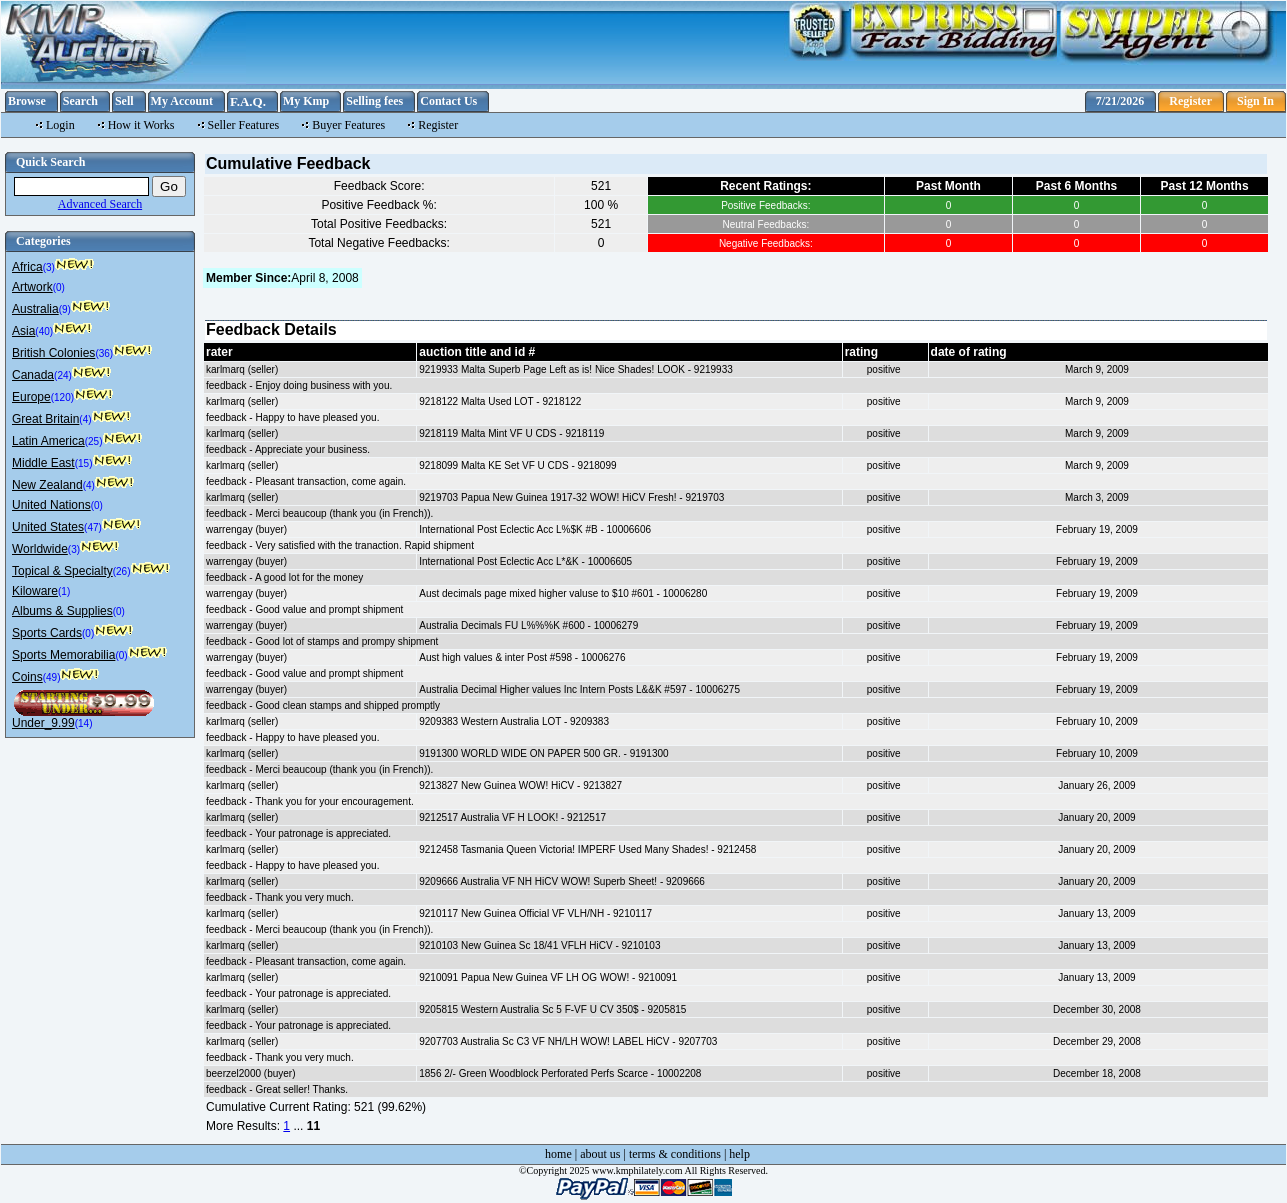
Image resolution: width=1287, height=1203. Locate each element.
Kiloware (35, 591)
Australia (35, 309)
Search (80, 101)
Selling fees (374, 101)
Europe (31, 397)
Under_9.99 (43, 723)
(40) (44, 331)
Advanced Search (100, 204)
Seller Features (244, 125)
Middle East (43, 463)
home (558, 1154)
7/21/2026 (1120, 101)
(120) (62, 397)
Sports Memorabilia (63, 655)
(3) (49, 267)
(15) (84, 463)
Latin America (48, 441)
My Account (182, 101)
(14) (84, 723)
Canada (33, 375)
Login (60, 125)
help (739, 1154)
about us (600, 1154)
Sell (124, 101)
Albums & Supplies (62, 611)
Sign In (1255, 101)
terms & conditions (675, 1154)
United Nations (51, 505)
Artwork (32, 287)
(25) (94, 441)
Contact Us (448, 101)
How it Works (141, 125)
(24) (63, 375)
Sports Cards (47, 633)
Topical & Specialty (62, 571)
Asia (23, 331)
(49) (52, 677)
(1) (64, 591)
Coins (27, 677)
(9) (65, 309)
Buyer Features (348, 125)
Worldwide (40, 549)
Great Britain (45, 419)
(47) (93, 527)
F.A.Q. (248, 101)
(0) (59, 287)
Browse (27, 101)
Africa (27, 267)
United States (48, 527)
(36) (104, 353)
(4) (85, 419)
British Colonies (53, 353)
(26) (122, 571)
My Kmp (306, 101)
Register (1190, 101)
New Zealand (47, 485)
